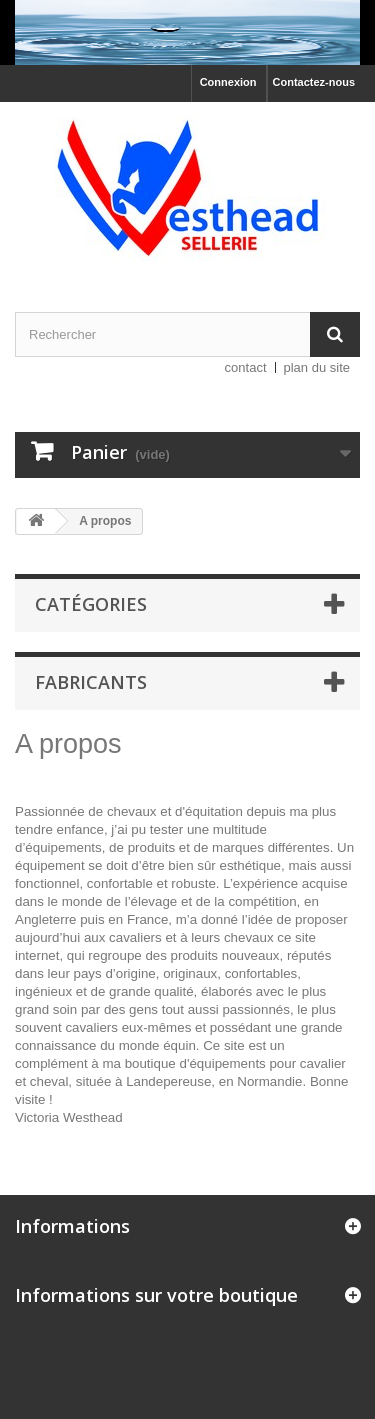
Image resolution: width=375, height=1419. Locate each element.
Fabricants (91, 682)
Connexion (228, 82)
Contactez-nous (314, 82)
